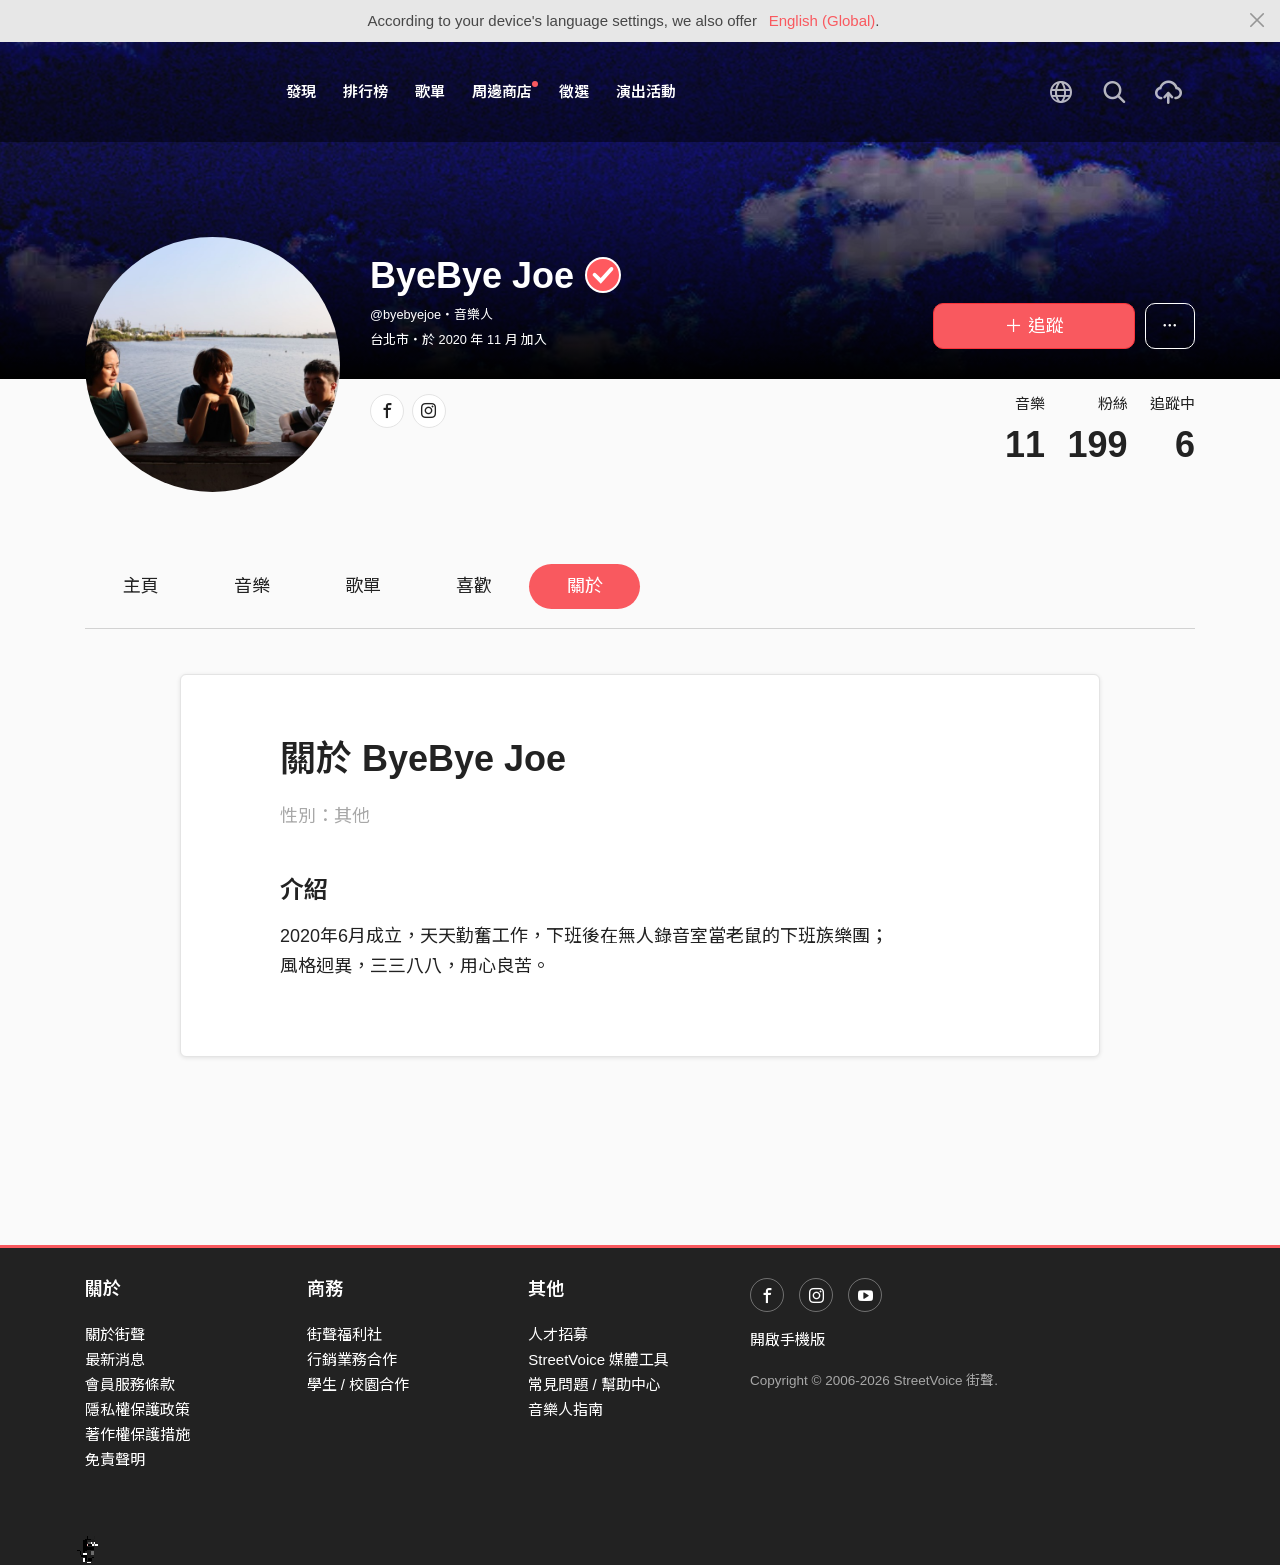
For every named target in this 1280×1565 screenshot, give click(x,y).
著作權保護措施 (137, 1434)
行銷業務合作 (352, 1359)
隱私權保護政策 (137, 1409)
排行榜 (365, 91)
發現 (301, 91)
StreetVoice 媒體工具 (598, 1359)
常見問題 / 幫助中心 (594, 1384)
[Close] (1257, 21)
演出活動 (646, 91)
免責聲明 (115, 1459)
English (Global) (822, 20)
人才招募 (558, 1334)
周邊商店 (505, 91)
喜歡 (474, 586)
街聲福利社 (344, 1334)
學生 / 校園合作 (358, 1384)
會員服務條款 (130, 1384)
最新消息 (115, 1359)
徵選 (574, 91)
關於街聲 (115, 1334)
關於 (585, 586)
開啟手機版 (787, 1339)
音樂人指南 (565, 1409)
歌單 (430, 91)
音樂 (252, 586)
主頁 (141, 586)
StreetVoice (167, 92)
